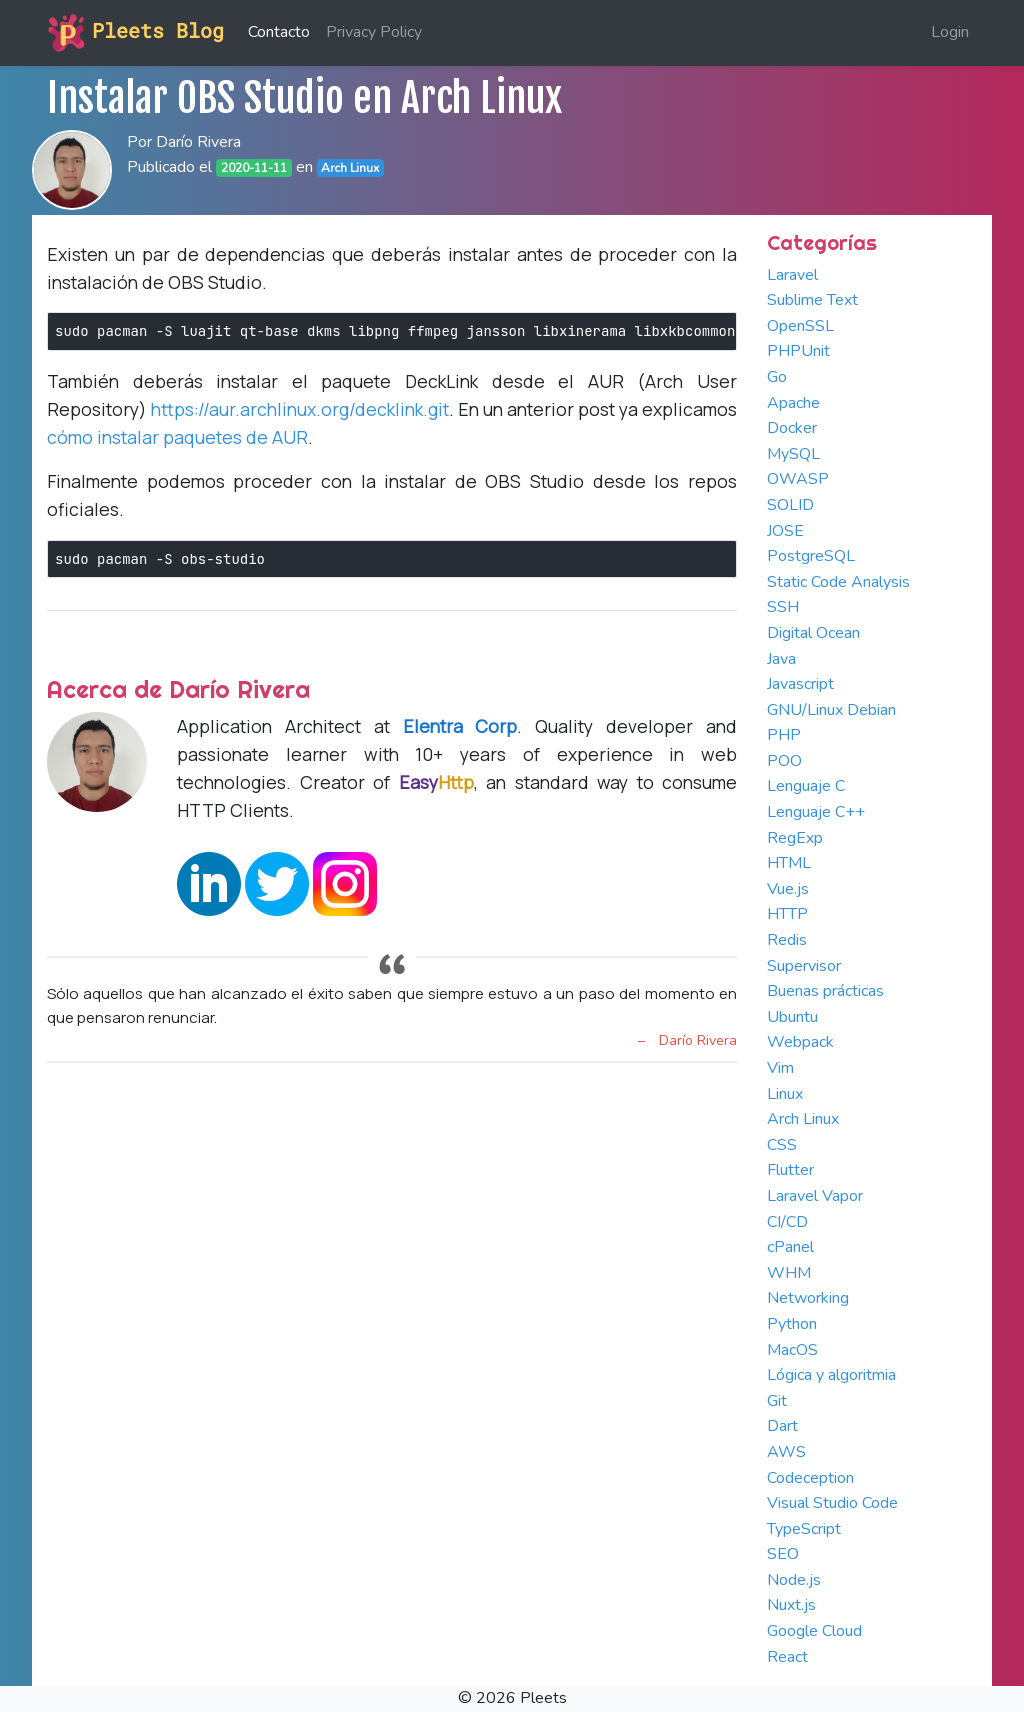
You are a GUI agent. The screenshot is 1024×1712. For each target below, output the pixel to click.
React (787, 1657)
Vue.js (788, 889)
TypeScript (804, 1529)
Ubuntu (792, 1017)
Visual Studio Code (832, 1503)
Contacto (279, 32)
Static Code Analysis (838, 582)
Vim (780, 1068)
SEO (783, 1554)
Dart (782, 1426)
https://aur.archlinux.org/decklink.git (300, 409)
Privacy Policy (374, 32)
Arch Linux (803, 1119)
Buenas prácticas (825, 991)
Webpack (800, 1042)
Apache (793, 403)
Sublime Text (812, 300)
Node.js (794, 1580)
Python (792, 1324)
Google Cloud (814, 1631)
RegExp (795, 838)
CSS (782, 1145)
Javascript (800, 684)
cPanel (790, 1247)
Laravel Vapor (815, 1196)
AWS (786, 1452)
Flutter (790, 1170)
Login (950, 32)
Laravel (792, 275)
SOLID (790, 505)
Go (777, 377)
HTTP (787, 914)
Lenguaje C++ (816, 812)
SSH (783, 607)
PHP (784, 735)
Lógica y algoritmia (831, 1375)
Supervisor (804, 966)
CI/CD (787, 1222)
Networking (808, 1298)
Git (777, 1401)
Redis (787, 940)
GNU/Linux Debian (831, 710)
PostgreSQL (811, 556)
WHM (789, 1273)
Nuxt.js (791, 1605)
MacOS (792, 1350)
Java (781, 659)
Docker (792, 428)
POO (784, 761)
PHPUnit (798, 351)
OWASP (798, 479)
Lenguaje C (806, 786)
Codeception (810, 1478)
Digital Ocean (813, 633)
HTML (789, 863)
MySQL (793, 454)
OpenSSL (800, 326)
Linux (785, 1094)
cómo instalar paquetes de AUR (177, 437)
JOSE (785, 531)
